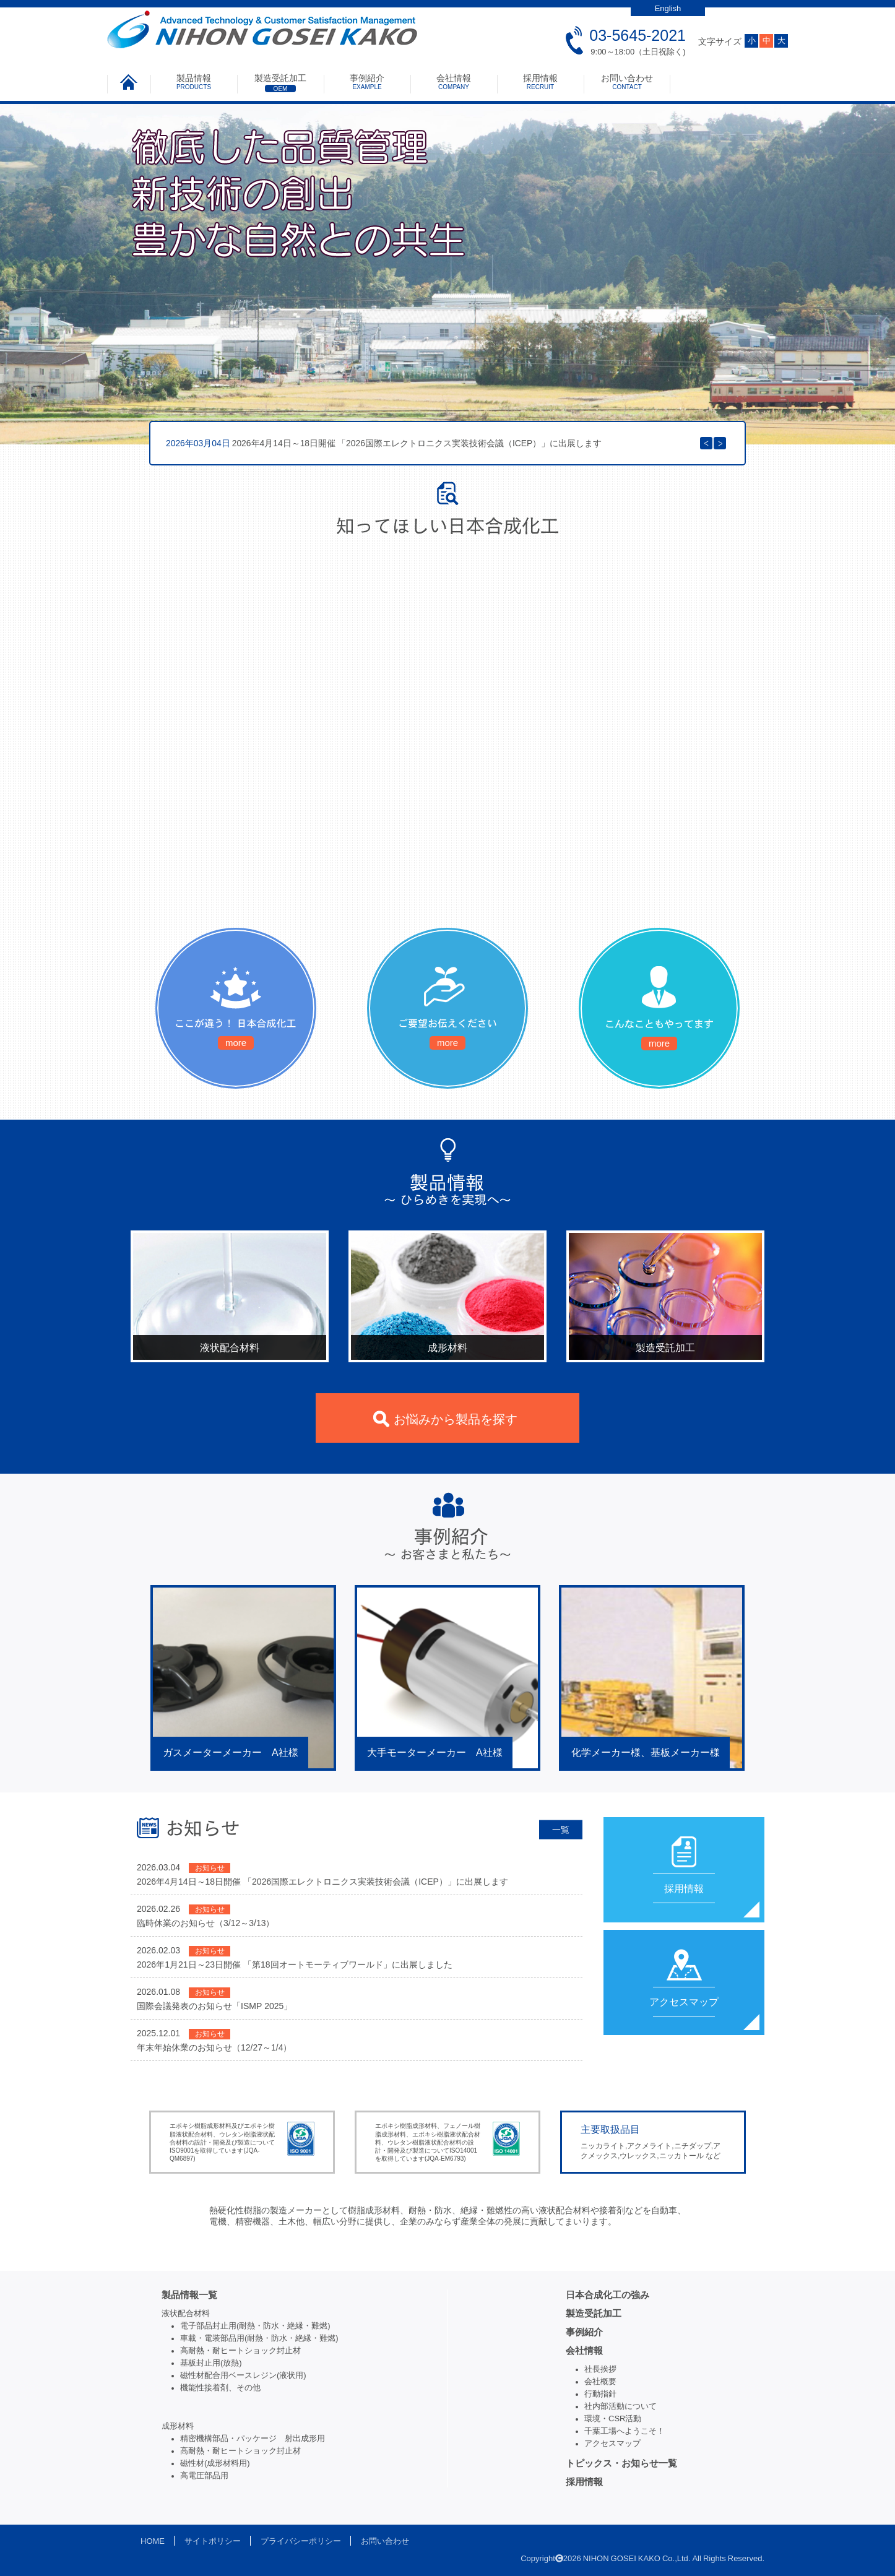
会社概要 (600, 2381)
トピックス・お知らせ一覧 (621, 2463)
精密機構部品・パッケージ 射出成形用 (252, 2438)
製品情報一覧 (189, 2294)
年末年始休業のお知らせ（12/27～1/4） (214, 2047)
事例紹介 (367, 82)
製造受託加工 (280, 83)
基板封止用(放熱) (211, 2363)
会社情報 (453, 82)
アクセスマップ (612, 2443)
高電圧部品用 (204, 2475)
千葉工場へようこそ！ (624, 2431)
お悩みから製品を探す (455, 1419)
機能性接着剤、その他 (220, 2388)
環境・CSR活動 (612, 2418)
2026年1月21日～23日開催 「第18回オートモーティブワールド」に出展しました (294, 1964)
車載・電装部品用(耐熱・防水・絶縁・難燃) (259, 2338)
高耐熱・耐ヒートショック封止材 (240, 2350)
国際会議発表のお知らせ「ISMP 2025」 (214, 2006)
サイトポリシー (212, 2541)
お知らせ (210, 1868)
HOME (153, 2541)
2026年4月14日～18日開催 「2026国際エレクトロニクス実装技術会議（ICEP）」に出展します (384, 443)
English (668, 8)
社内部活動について (620, 2406)
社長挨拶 (600, 2369)
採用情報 (540, 82)
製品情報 (193, 82)
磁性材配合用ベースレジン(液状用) (243, 2375)
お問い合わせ (627, 82)
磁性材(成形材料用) (215, 2463)
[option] (447, 443)
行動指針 (600, 2394)
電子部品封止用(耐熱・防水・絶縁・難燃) (255, 2326)
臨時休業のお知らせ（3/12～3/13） (206, 1923)
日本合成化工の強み (607, 2294)
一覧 (560, 1829)
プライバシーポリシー (301, 2541)
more (235, 1042)
